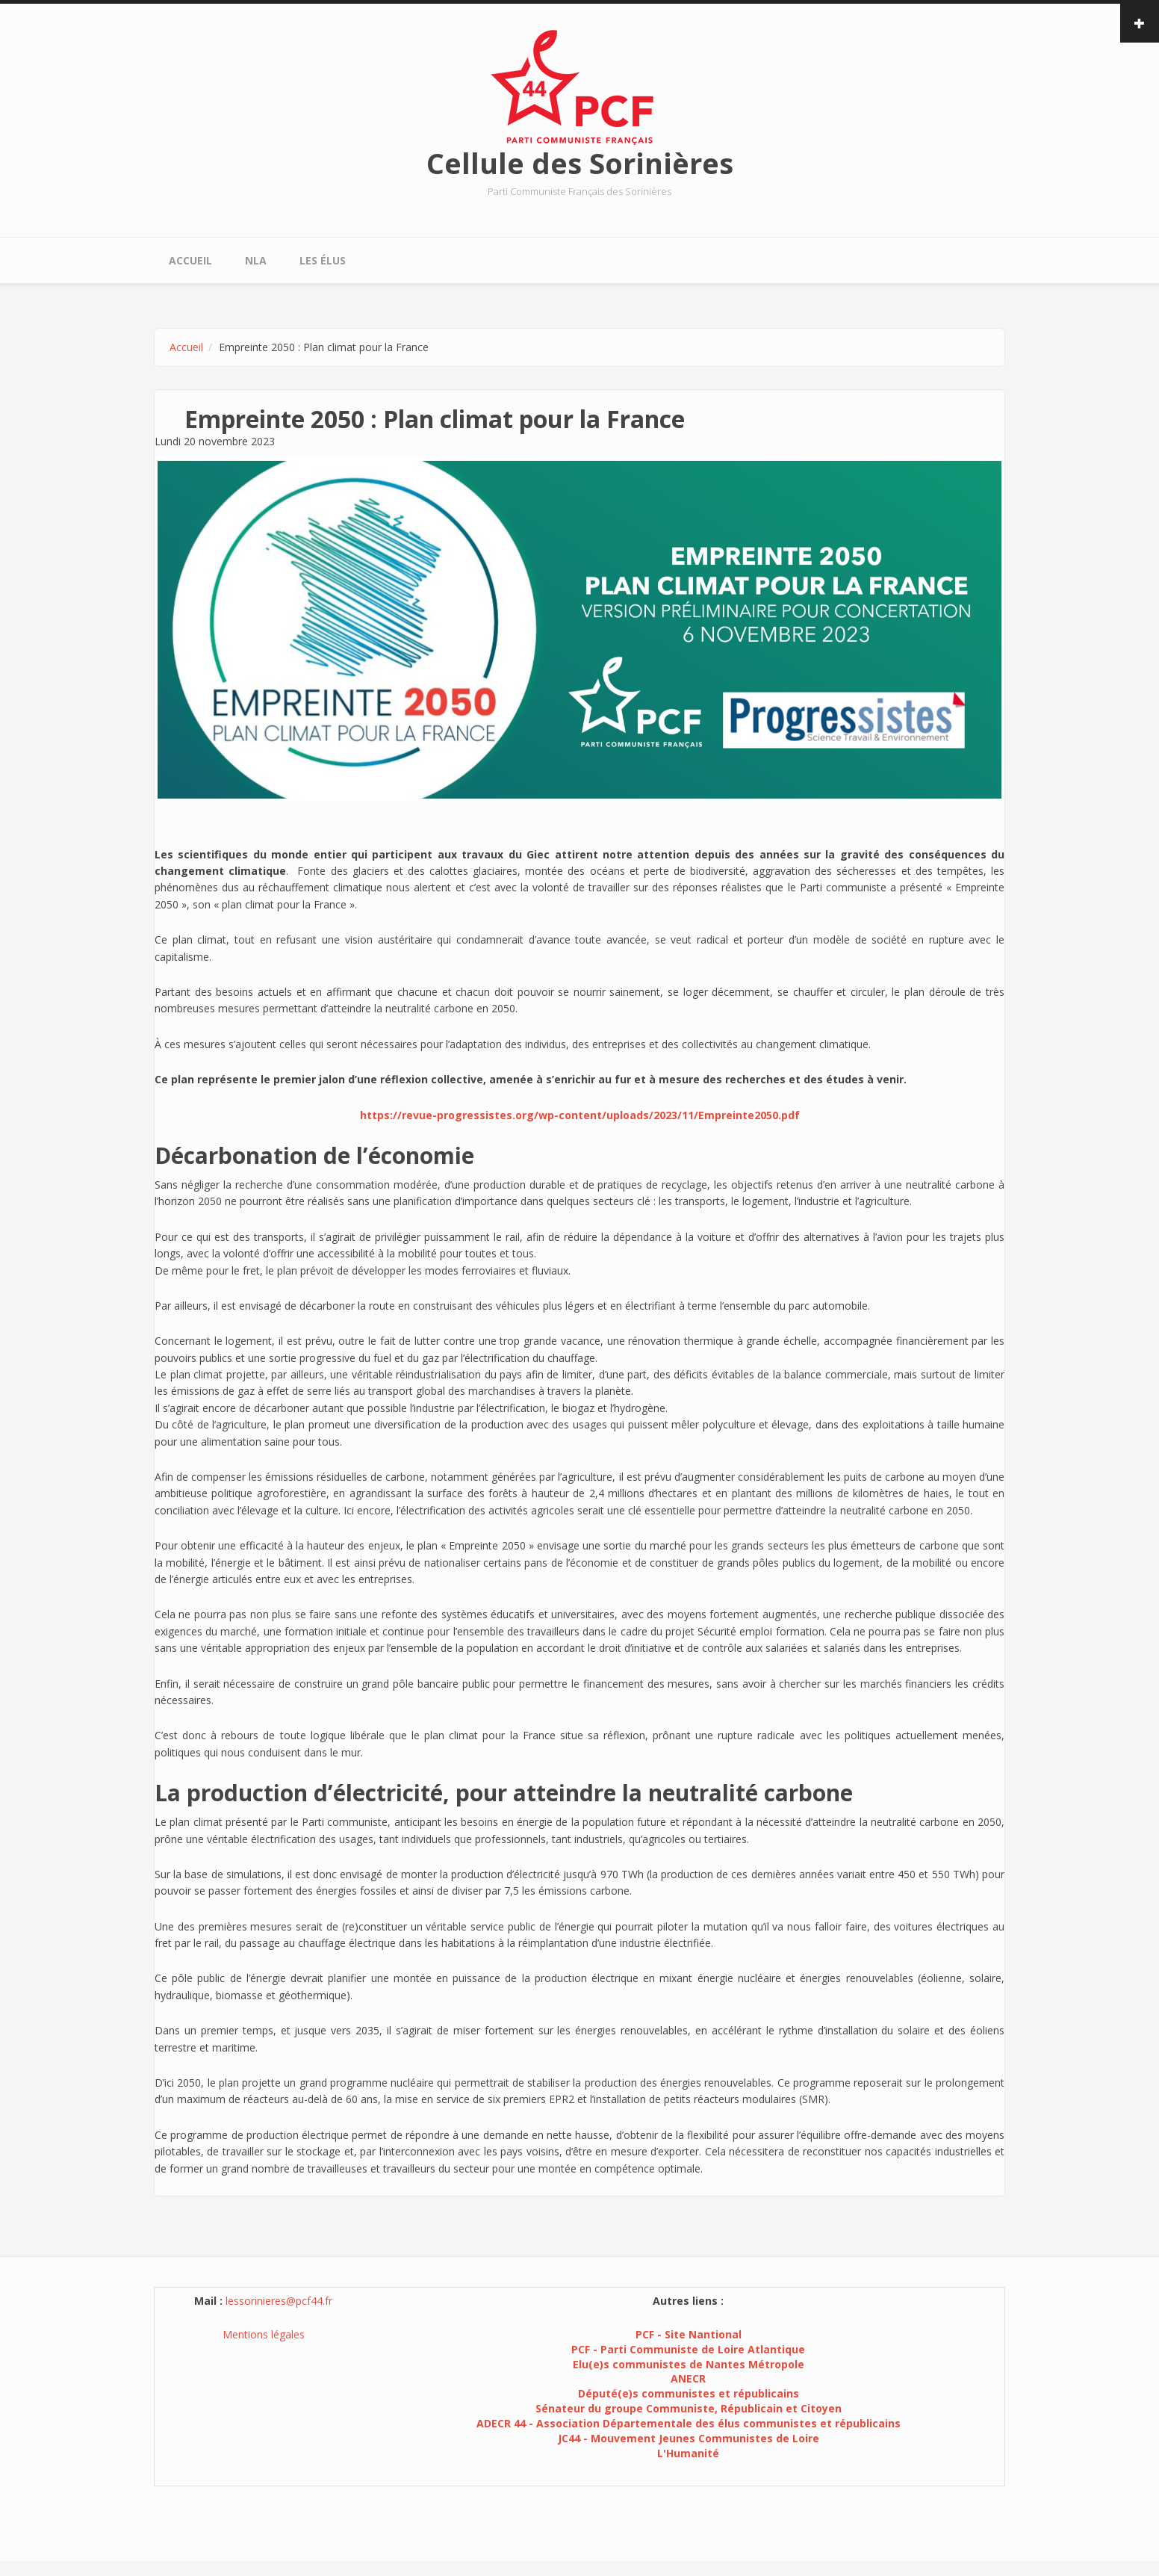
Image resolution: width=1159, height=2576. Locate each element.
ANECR (688, 2378)
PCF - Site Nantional (689, 2334)
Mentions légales (264, 2334)
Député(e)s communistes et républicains (688, 2393)
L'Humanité (688, 2453)
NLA (256, 260)
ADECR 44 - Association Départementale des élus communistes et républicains (688, 2423)
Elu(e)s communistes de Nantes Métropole (688, 2364)
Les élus (322, 260)
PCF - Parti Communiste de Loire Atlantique (688, 2349)
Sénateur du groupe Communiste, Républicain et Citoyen (688, 2408)
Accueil (190, 260)
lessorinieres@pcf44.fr (279, 2301)
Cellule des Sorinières (579, 163)
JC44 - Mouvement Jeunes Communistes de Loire (688, 2438)
